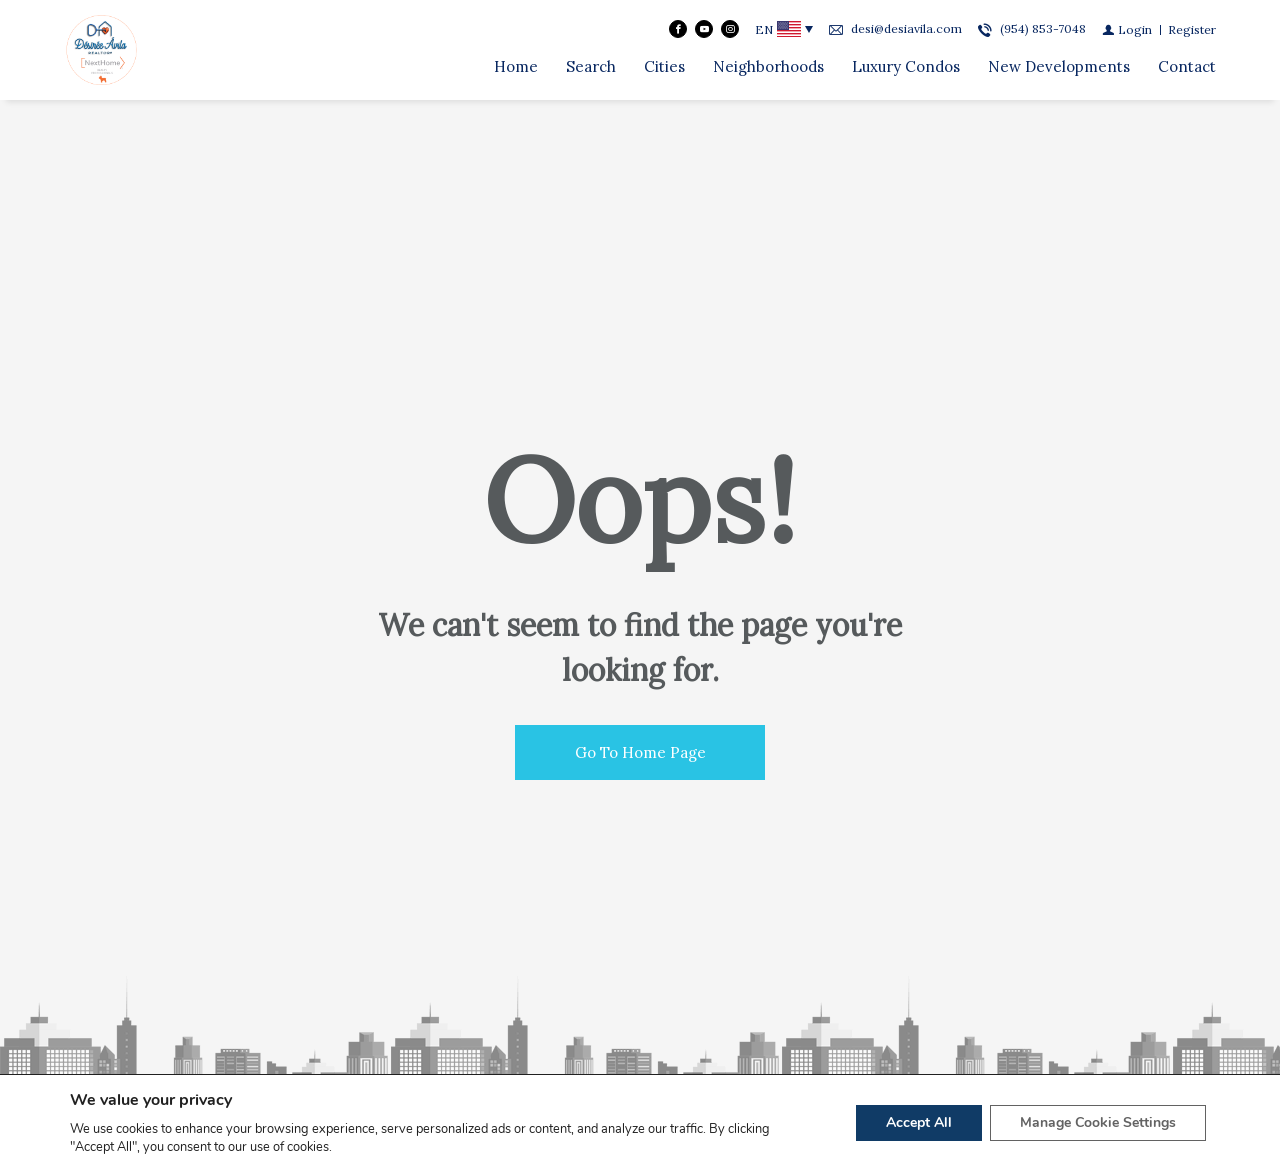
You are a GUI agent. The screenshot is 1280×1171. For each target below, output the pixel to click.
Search (591, 66)
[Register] (1192, 29)
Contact (1187, 66)
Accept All (919, 1122)
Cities (664, 66)
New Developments (1059, 66)
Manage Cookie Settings (1098, 1122)
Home (516, 66)
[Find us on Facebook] (678, 29)
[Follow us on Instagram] (730, 29)
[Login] (1127, 29)
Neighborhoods (768, 66)
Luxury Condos (906, 66)
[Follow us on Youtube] (704, 29)
